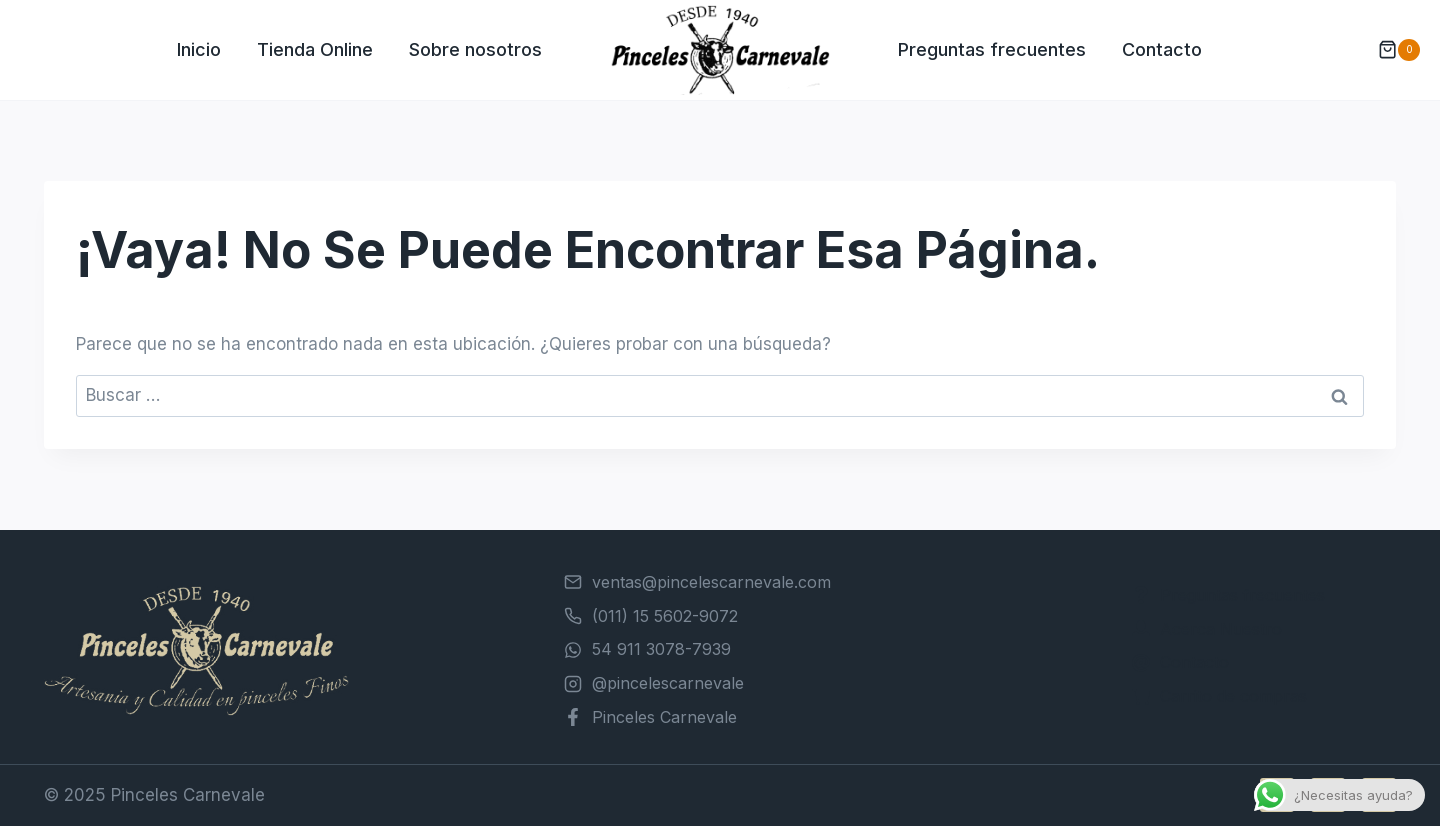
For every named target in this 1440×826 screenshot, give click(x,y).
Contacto (1162, 49)
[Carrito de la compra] (1389, 50)
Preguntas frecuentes (992, 49)
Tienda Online (315, 49)
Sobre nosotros (475, 49)
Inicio (199, 49)
